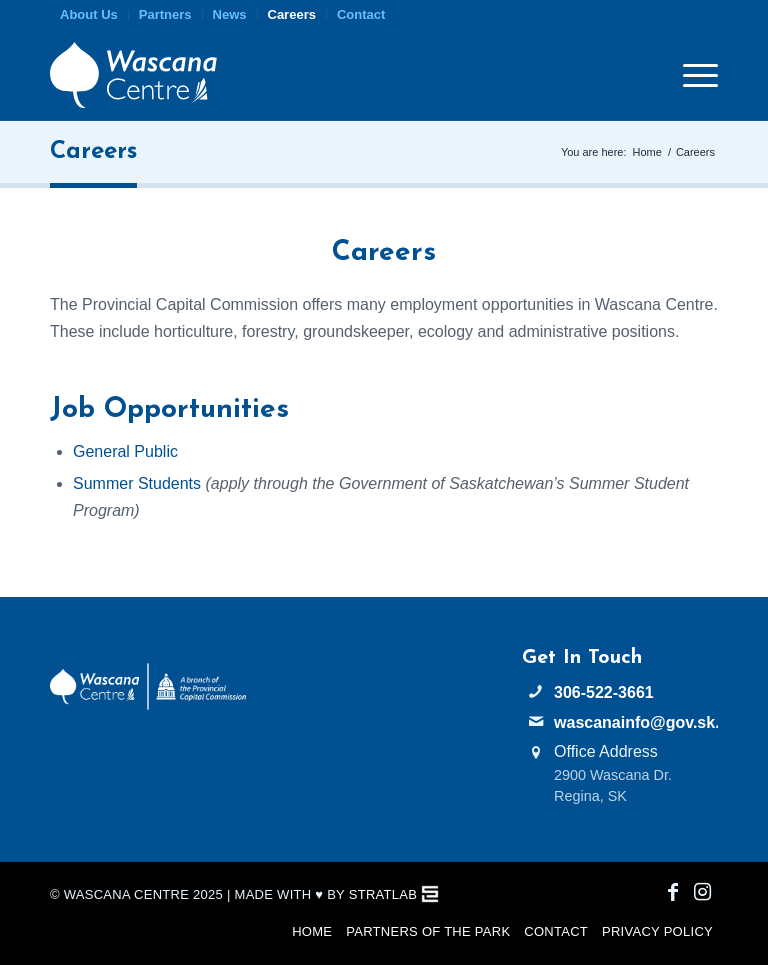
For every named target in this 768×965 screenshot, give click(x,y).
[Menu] (690, 75)
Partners (165, 14)
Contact (361, 14)
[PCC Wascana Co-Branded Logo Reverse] (148, 705)
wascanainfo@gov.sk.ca (636, 722)
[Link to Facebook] (673, 892)
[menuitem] (89, 15)
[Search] (653, 75)
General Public (125, 451)
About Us (89, 14)
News (230, 14)
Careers (292, 14)
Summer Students (137, 483)
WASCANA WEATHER (384, 722)
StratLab (383, 894)
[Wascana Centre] (133, 75)
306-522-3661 (604, 692)
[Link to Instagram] (703, 892)
